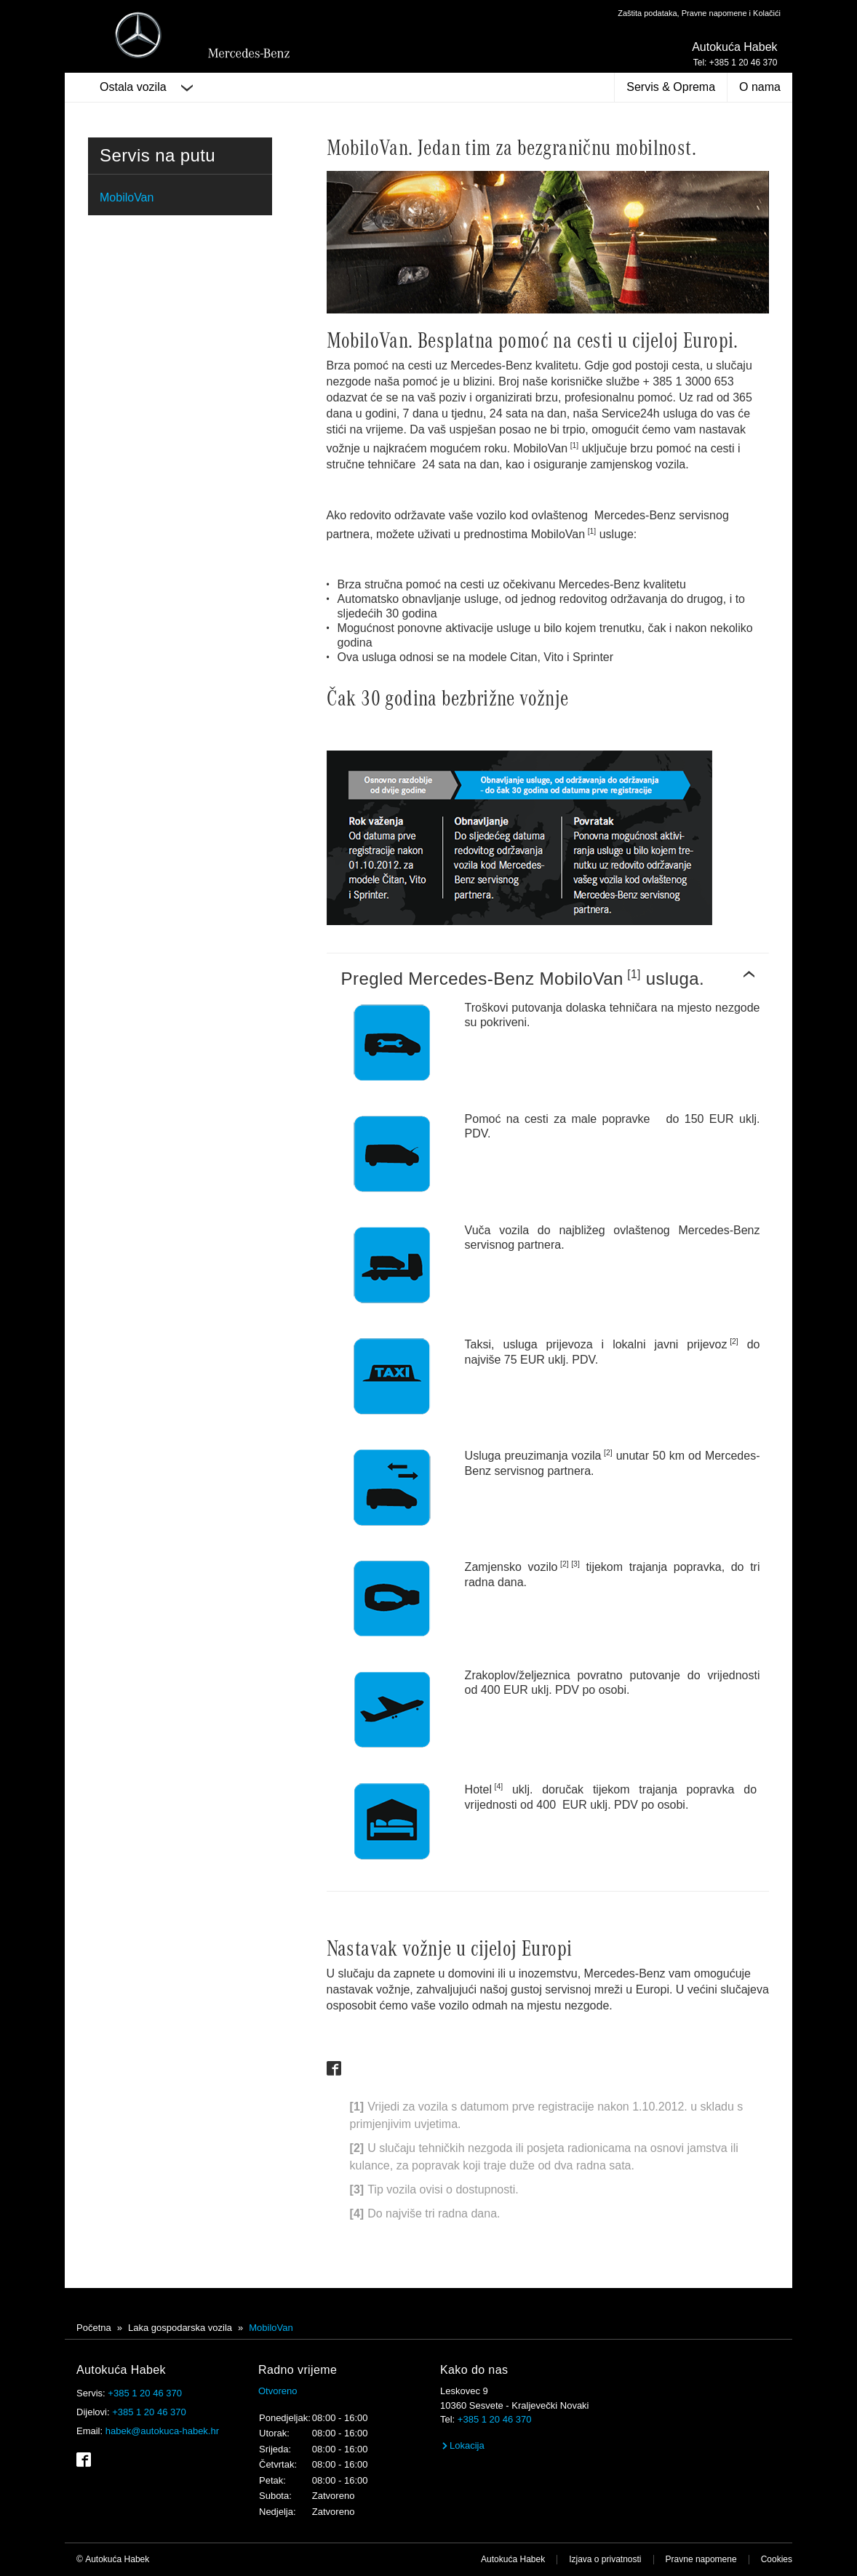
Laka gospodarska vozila (180, 2327)
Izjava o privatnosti (605, 2559)
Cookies (776, 2559)
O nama (760, 87)
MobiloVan (127, 197)
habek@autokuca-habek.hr (162, 2430)
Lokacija (462, 2445)
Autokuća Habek (513, 2559)
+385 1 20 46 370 (145, 2393)
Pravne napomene (701, 2559)
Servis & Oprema (670, 87)
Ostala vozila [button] (146, 87)
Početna (93, 2327)
